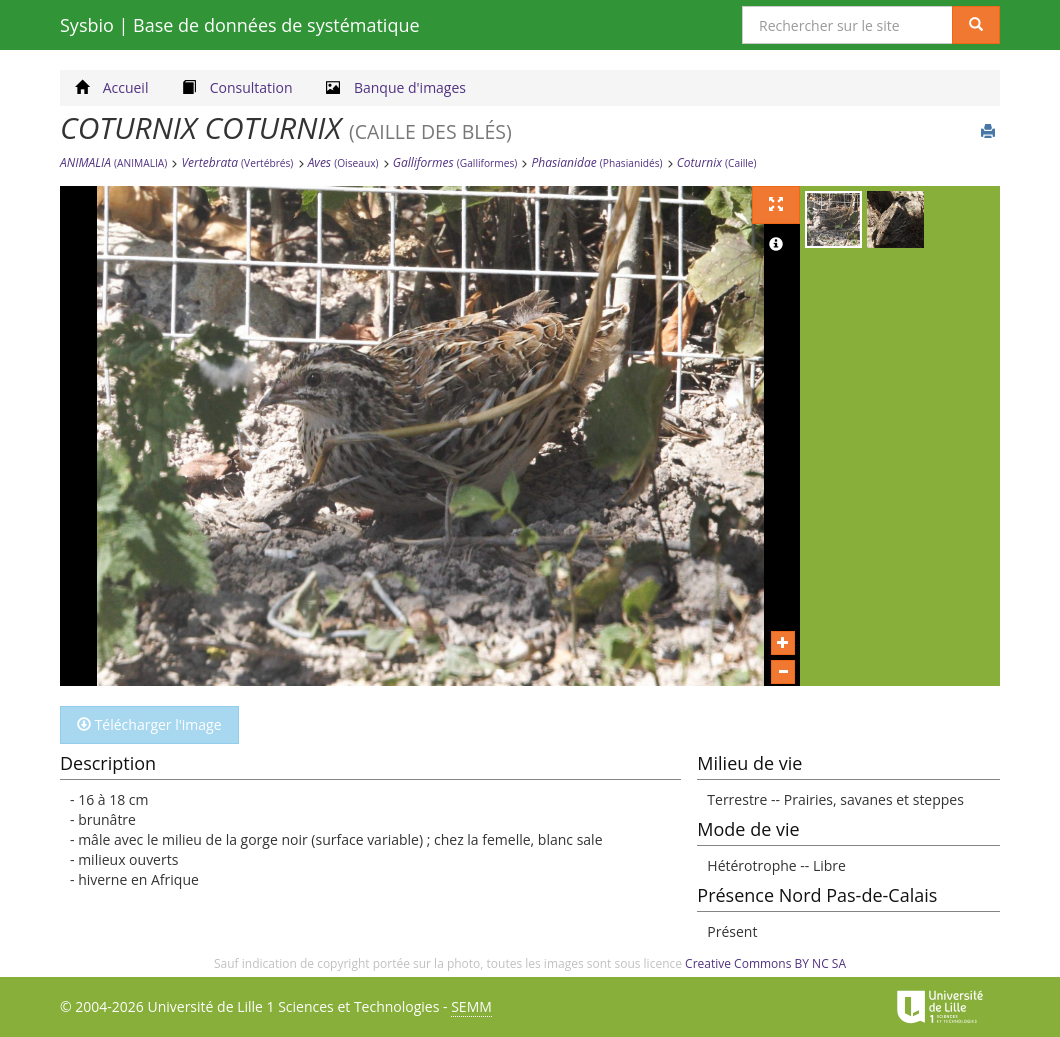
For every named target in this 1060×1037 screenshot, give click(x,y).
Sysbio (240, 25)
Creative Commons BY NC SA (765, 963)
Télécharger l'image (149, 724)
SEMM (471, 1006)
